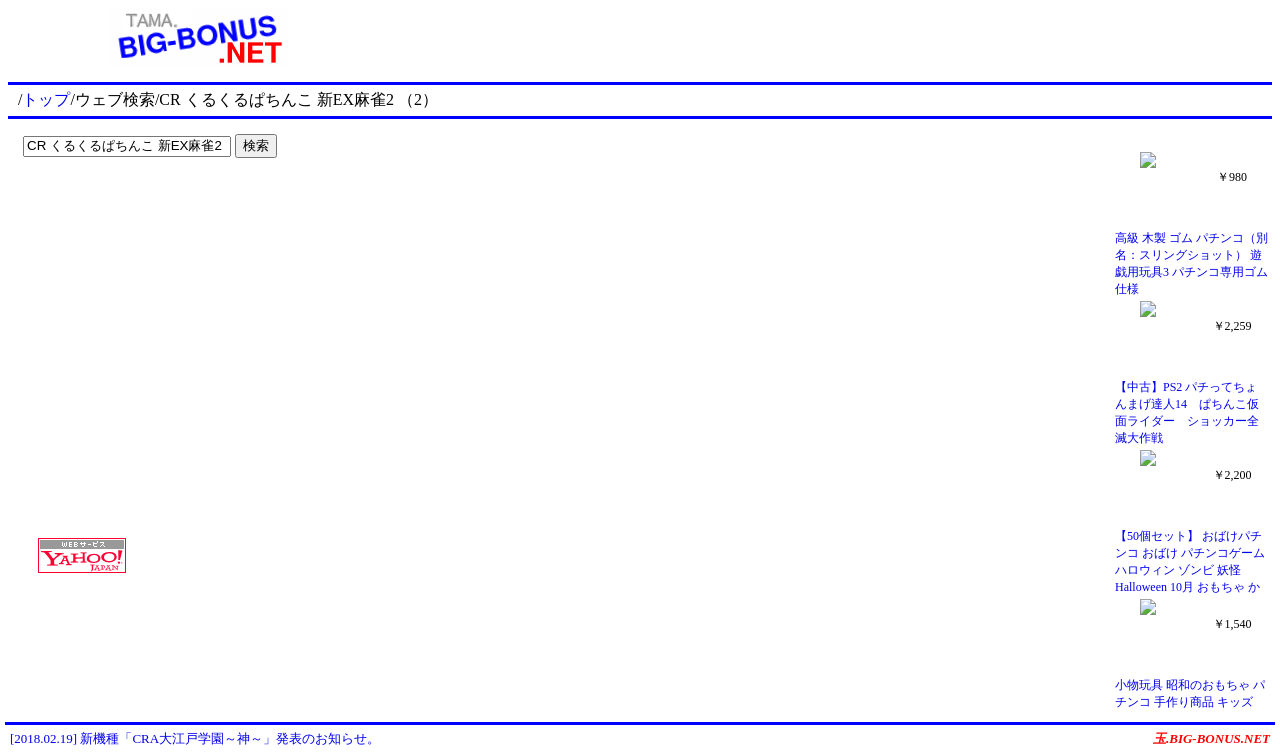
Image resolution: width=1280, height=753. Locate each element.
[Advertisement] (140, 206)
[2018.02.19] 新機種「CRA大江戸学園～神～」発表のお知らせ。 (195, 738)
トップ (46, 99)
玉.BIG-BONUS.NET (1211, 738)
